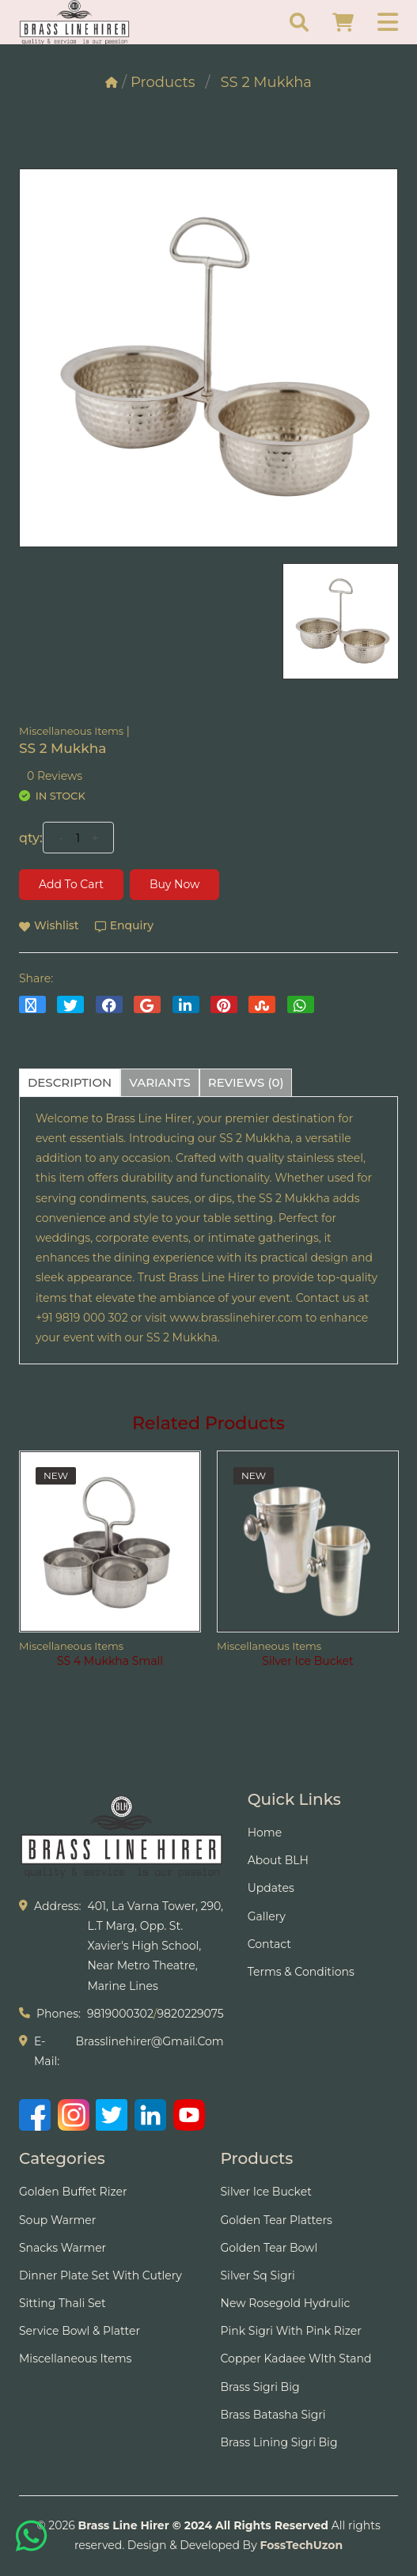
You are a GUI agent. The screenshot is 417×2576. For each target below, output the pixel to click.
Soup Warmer (57, 2220)
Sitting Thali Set (62, 2303)
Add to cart (71, 884)
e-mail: (46, 2051)
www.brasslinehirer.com (236, 1318)
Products (163, 82)
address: (57, 1906)
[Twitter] (111, 2115)
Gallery (267, 1916)
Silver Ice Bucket (307, 1661)
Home (265, 1832)
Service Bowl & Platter (79, 2331)
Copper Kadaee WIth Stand (296, 2358)
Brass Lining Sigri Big (279, 2442)
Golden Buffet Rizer (73, 2191)
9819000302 (120, 2014)
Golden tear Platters (276, 2220)
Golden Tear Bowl (269, 2248)
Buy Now (174, 884)
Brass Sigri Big (260, 2387)
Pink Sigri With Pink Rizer (291, 2331)
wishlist (49, 925)
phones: (58, 2014)
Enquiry (124, 925)
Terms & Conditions (301, 1972)
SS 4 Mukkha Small (110, 1661)
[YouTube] (189, 2115)
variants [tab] (160, 1082)
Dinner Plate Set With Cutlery (100, 2275)
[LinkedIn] (150, 2115)
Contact (269, 1944)
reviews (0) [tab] (246, 1082)
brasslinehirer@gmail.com (149, 2041)
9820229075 (190, 2014)
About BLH (278, 1860)
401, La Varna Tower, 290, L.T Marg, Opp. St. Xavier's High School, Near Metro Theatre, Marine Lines (155, 1946)
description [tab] (70, 1082)
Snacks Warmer (62, 2248)
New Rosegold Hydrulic (286, 2303)
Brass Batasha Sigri (273, 2415)
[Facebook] (35, 2115)
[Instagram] (73, 2115)
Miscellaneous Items (71, 730)
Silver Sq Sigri (258, 2275)
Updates (271, 1888)
